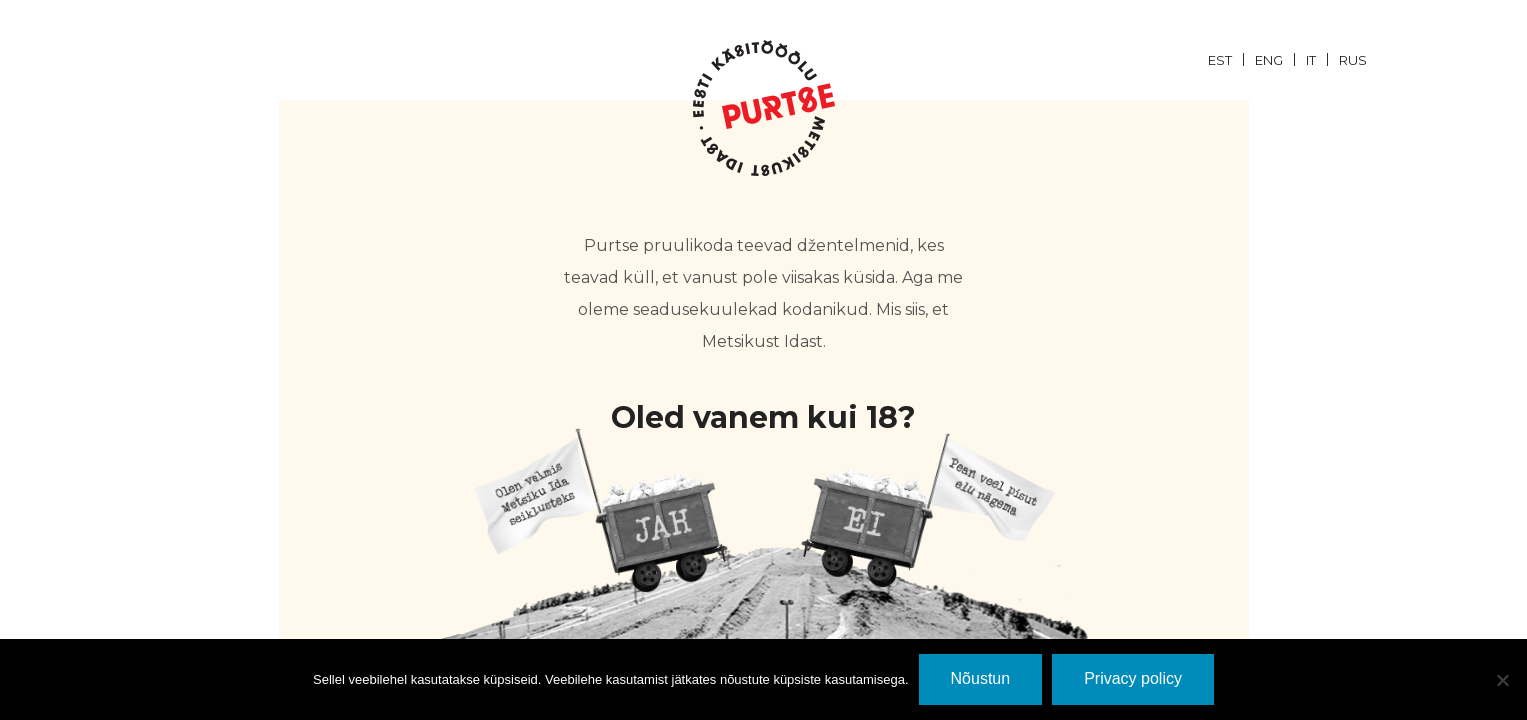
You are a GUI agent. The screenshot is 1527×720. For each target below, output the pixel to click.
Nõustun (981, 678)
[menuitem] (1231, 59)
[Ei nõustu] (1502, 680)
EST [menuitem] (1220, 60)
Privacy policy (1133, 678)
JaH (601, 510)
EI (927, 510)
